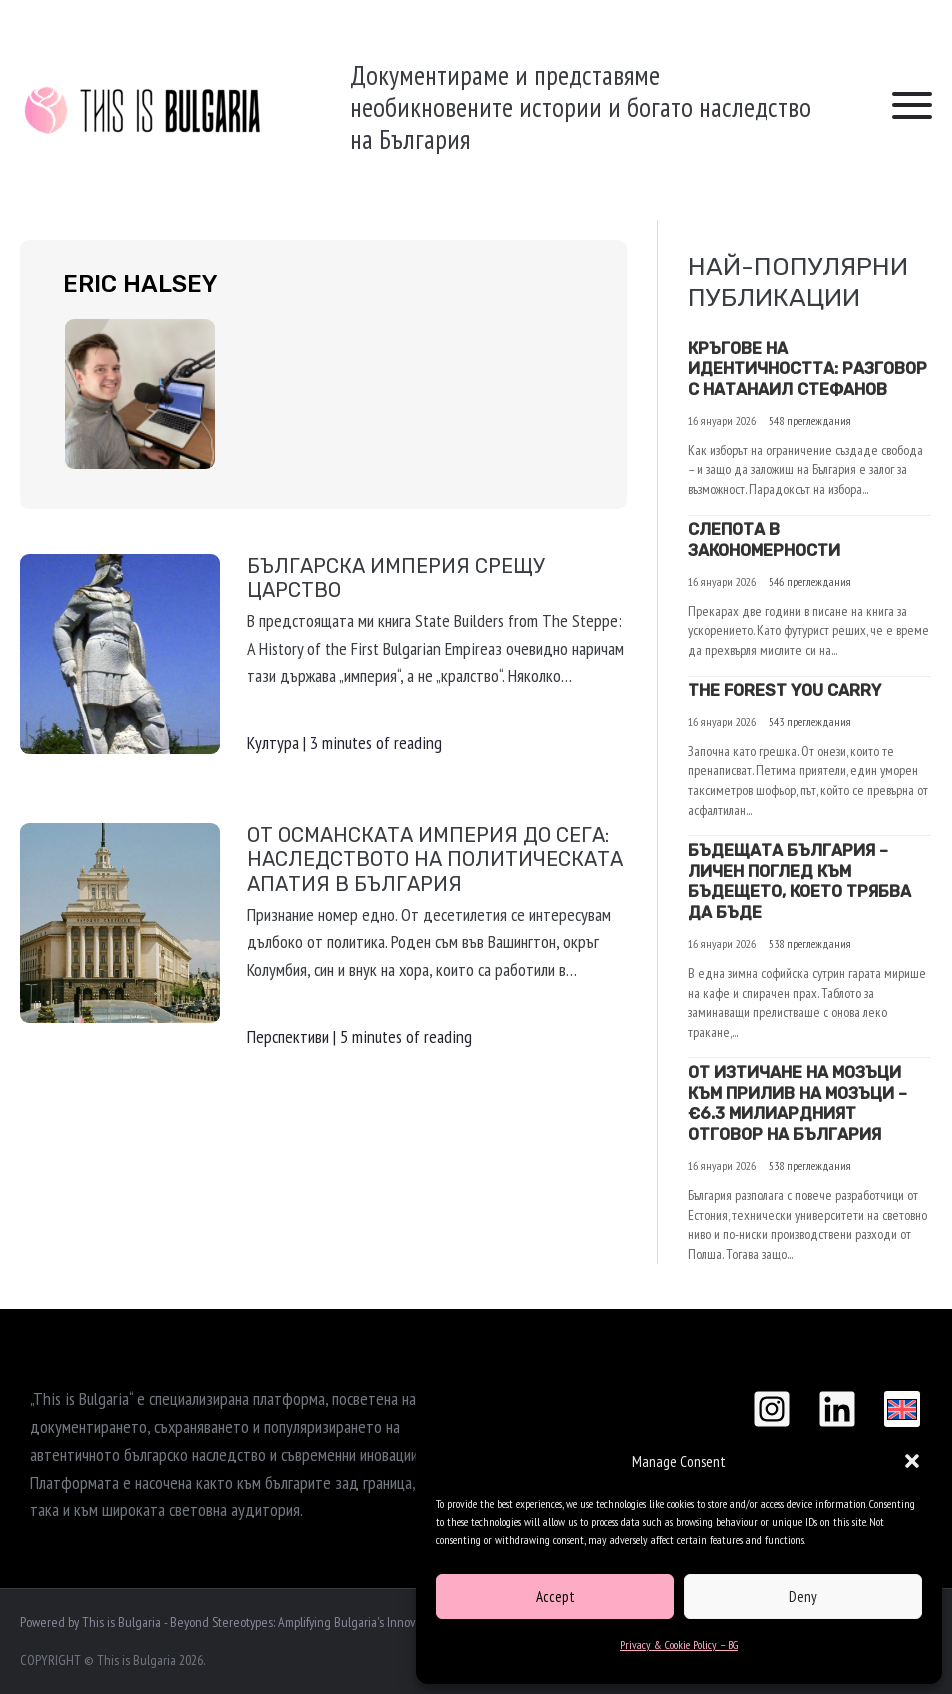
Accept (555, 1596)
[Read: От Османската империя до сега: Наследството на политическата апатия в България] (120, 920)
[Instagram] (772, 1409)
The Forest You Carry (784, 690)
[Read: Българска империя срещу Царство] (120, 651)
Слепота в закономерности (764, 540)
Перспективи (288, 1036)
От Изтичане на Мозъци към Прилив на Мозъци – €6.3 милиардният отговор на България (797, 1103)
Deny (803, 1596)
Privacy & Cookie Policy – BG (679, 1644)
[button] (912, 1461)
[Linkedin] (837, 1409)
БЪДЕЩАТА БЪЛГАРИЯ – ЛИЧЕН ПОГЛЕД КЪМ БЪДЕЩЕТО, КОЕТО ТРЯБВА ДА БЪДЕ (799, 881)
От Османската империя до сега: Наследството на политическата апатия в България (435, 859)
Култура (273, 742)
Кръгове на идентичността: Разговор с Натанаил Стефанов (807, 369)
